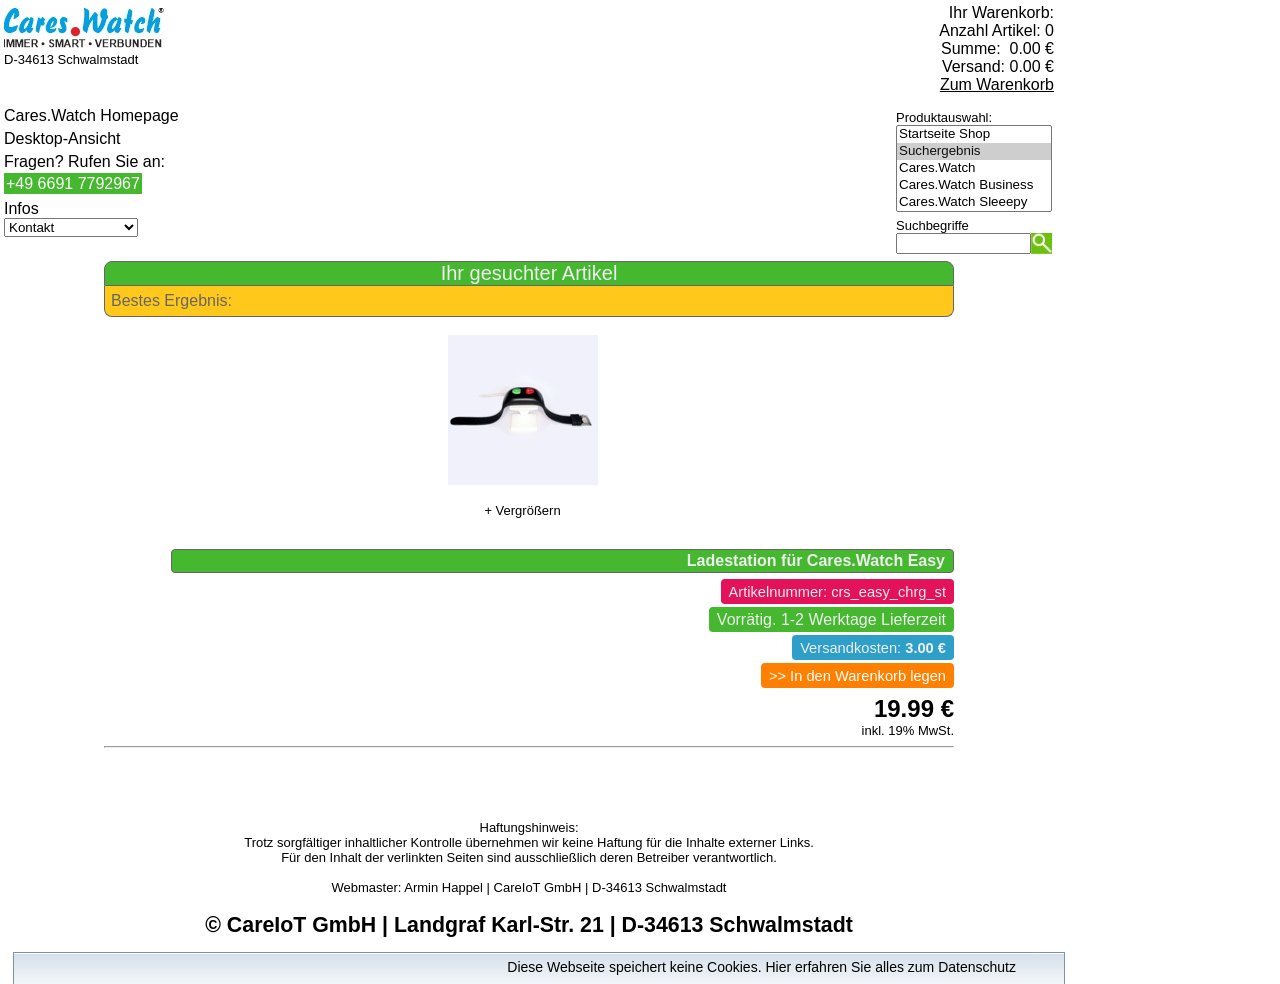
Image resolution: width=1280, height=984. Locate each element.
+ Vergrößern (522, 510)
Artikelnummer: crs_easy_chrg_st (837, 592)
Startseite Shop (974, 134)
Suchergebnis (974, 151)
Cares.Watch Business (974, 185)
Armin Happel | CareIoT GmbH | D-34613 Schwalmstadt (565, 887)
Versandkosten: (873, 648)
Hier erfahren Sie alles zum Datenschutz (890, 967)
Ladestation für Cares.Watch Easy (816, 560)
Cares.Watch (974, 168)
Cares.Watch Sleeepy (974, 202)
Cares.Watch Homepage (91, 115)
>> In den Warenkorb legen (857, 676)
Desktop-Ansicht (62, 138)
